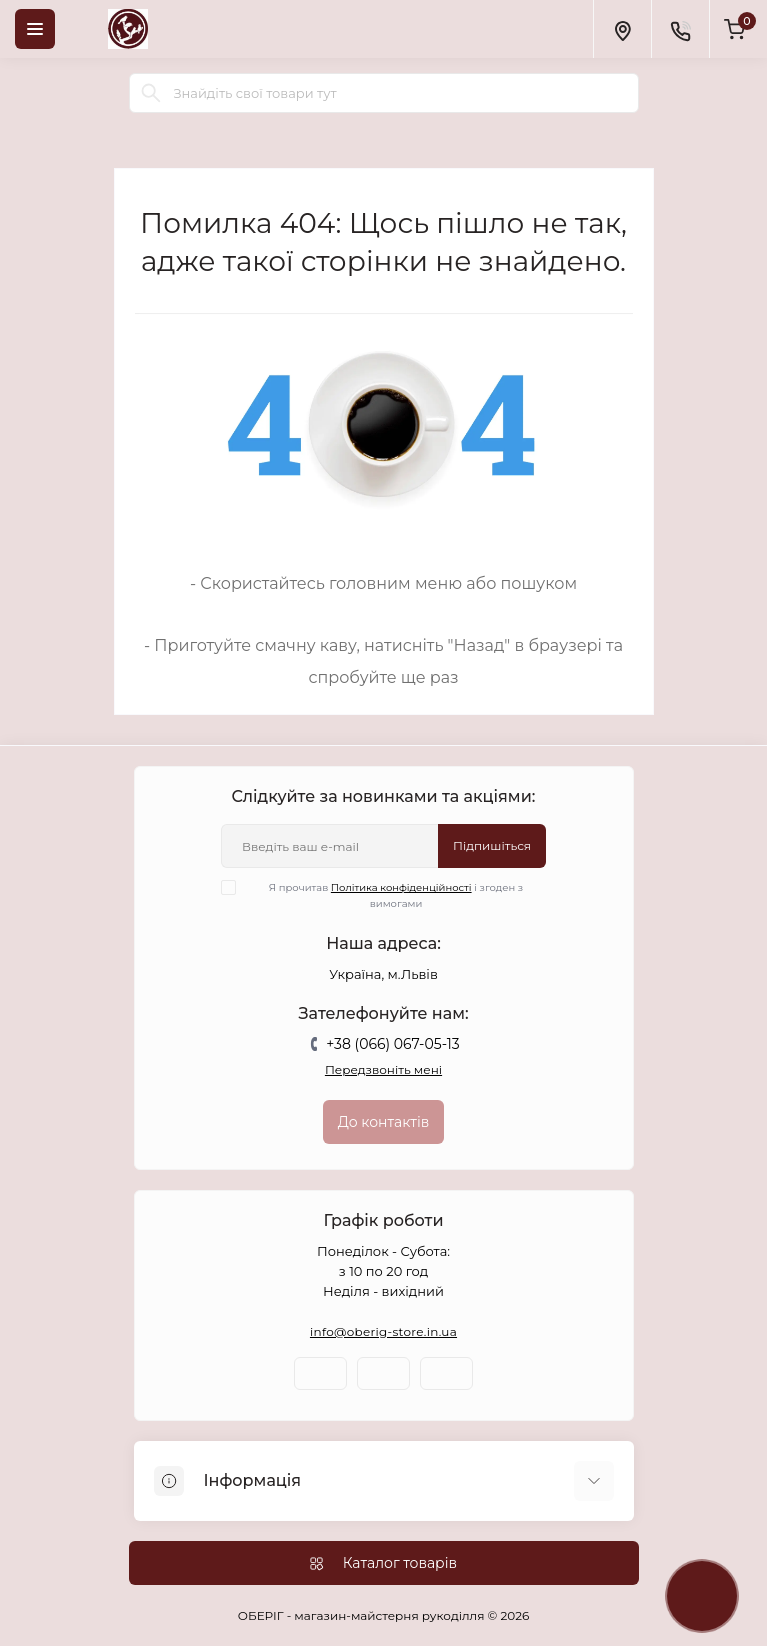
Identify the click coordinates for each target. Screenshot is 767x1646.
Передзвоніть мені (383, 1069)
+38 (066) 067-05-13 (392, 1044)
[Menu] (35, 29)
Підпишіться (492, 845)
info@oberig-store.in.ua (383, 1331)
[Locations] (622, 29)
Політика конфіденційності (401, 887)
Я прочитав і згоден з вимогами (384, 895)
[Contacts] (680, 29)
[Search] (151, 93)
